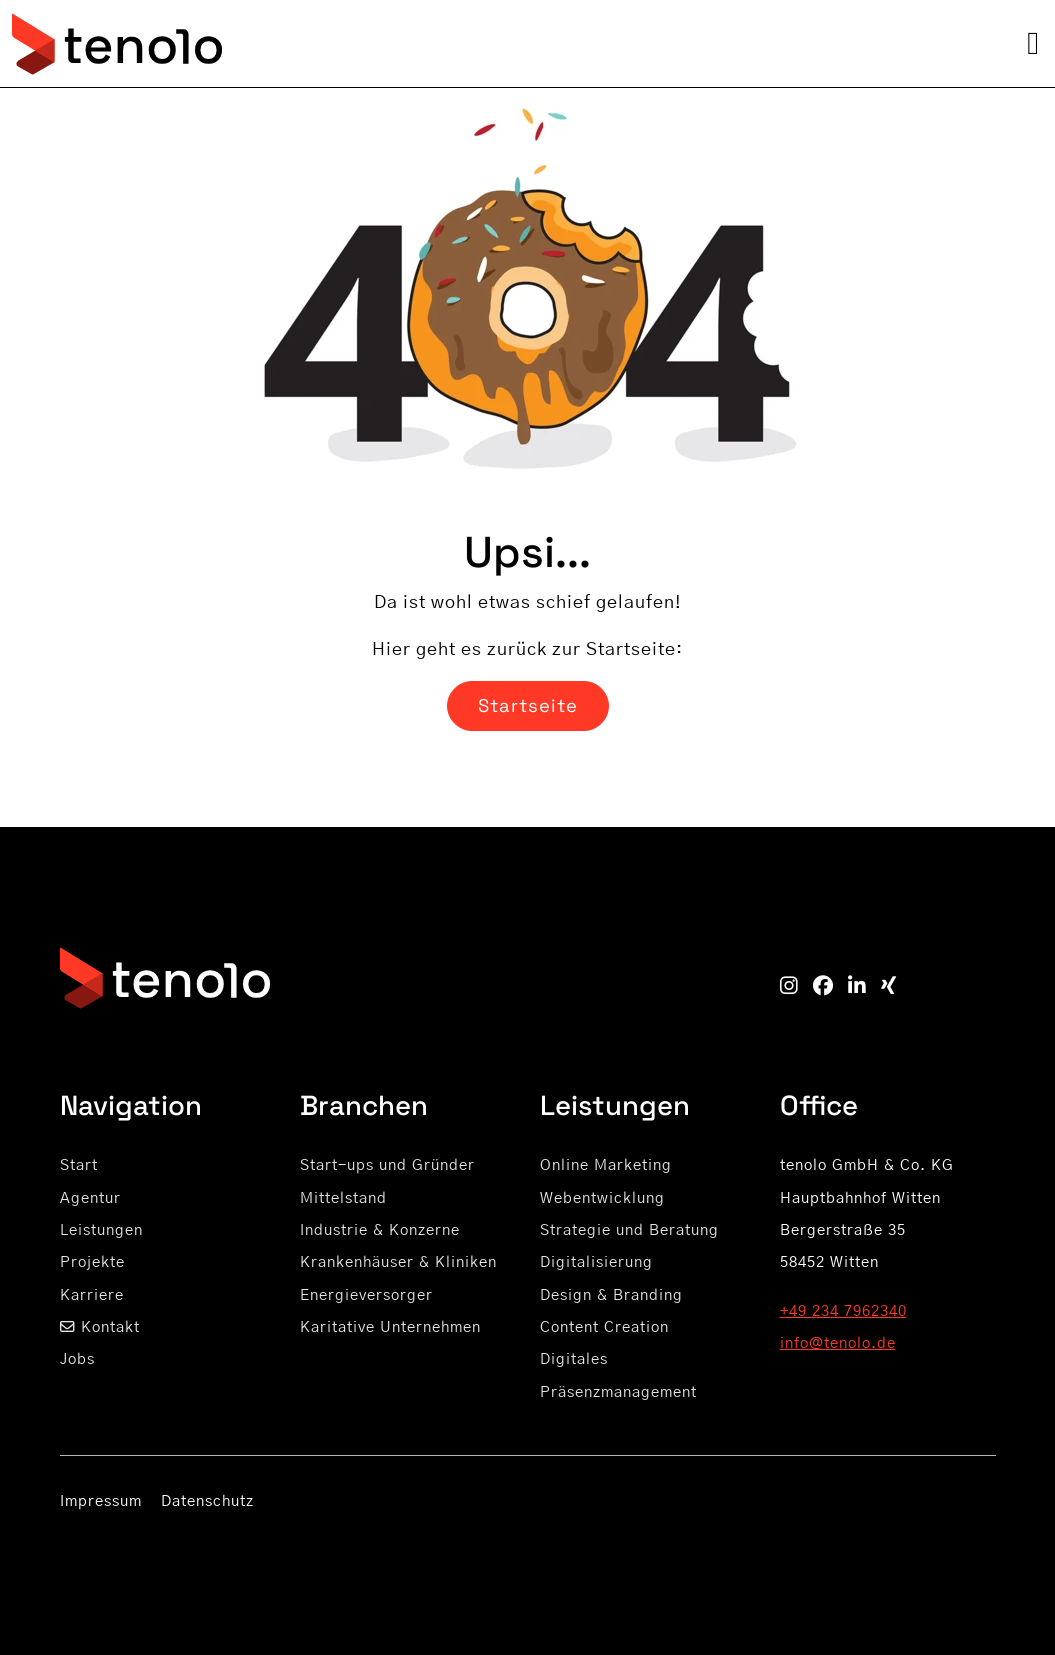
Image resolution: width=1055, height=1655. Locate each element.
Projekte (92, 1262)
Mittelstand (343, 1198)
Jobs (77, 1359)
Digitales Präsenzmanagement (618, 1375)
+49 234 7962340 (843, 1311)
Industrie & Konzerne (380, 1230)
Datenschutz (207, 1501)
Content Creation (604, 1327)
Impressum (101, 1501)
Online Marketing (606, 1165)
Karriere (92, 1295)
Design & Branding (611, 1295)
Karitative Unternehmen (390, 1327)
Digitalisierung (596, 1262)
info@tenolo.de (838, 1343)
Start (79, 1165)
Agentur (90, 1198)
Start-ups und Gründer (387, 1165)
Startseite (528, 705)
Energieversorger (366, 1295)
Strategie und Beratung (629, 1230)
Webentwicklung (602, 1198)
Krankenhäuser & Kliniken (398, 1262)
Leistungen (101, 1230)
